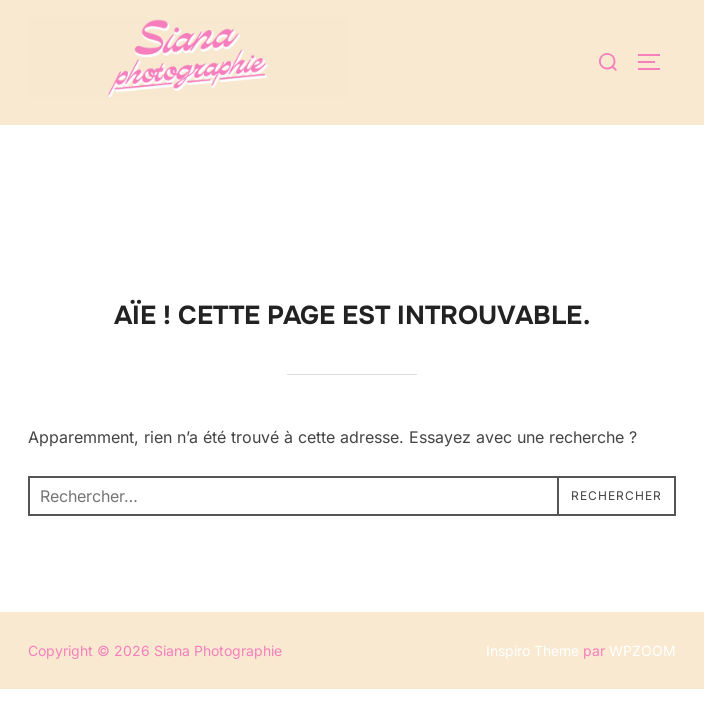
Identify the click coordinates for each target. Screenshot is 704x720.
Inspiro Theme (532, 525)
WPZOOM (642, 525)
